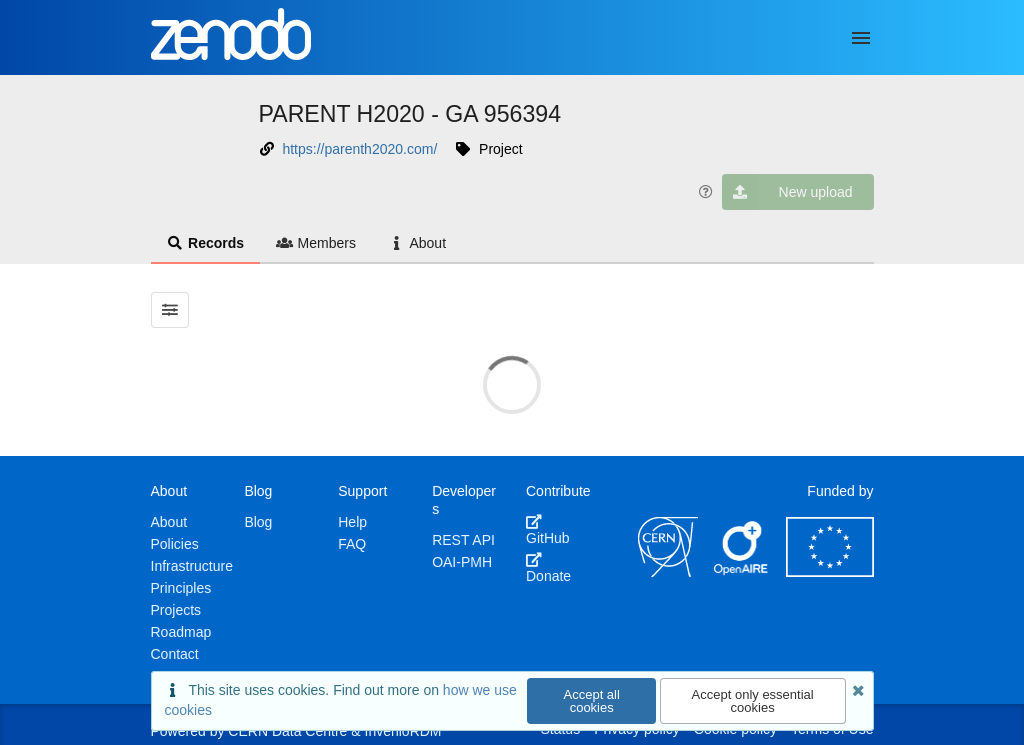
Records (206, 243)
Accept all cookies (592, 701)
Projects (176, 610)
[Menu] (861, 38)
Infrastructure (192, 566)
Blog (258, 522)
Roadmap (181, 632)
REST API (463, 540)
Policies (175, 544)
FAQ (352, 544)
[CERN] (668, 572)
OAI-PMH (462, 562)
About (417, 243)
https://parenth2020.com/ (359, 149)
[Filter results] (170, 310)
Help (352, 522)
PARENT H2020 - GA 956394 (410, 114)
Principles (181, 588)
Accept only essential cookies (753, 701)
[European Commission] (830, 572)
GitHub (548, 530)
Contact (175, 654)
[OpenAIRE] (742, 572)
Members (316, 243)
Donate (548, 568)
